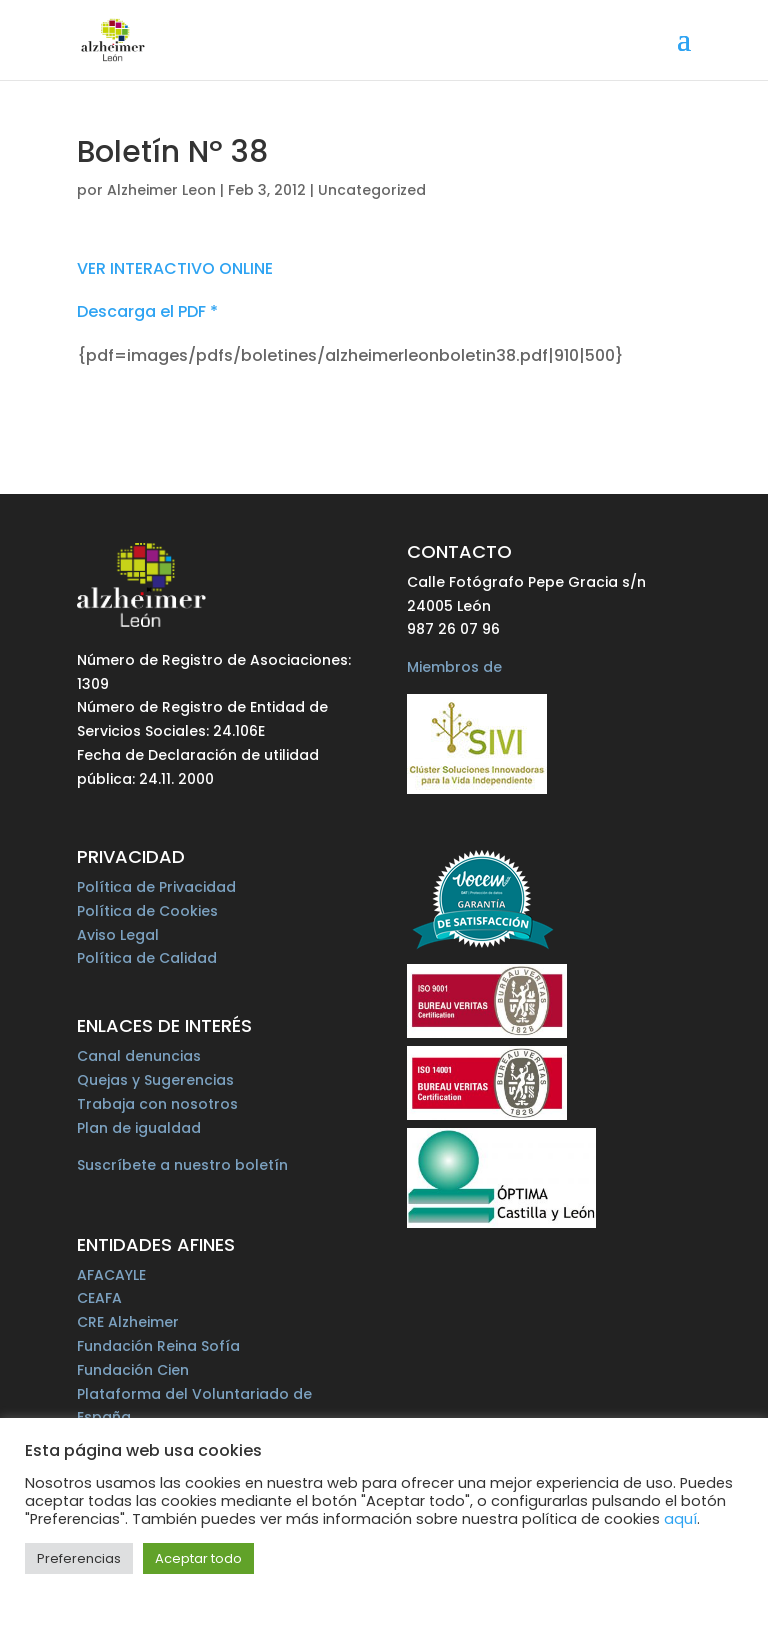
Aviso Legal (118, 935)
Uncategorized (372, 190)
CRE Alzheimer (128, 1322)
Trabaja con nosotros (157, 1104)
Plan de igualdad (139, 1128)
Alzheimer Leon (161, 190)
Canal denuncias (139, 1056)
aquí (680, 1519)
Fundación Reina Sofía (158, 1346)
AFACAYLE (111, 1275)
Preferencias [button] (79, 1558)
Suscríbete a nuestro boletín (182, 1165)
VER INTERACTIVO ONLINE (175, 268)
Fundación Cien (133, 1370)
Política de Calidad (147, 958)
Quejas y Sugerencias (155, 1080)
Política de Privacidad (156, 887)
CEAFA (99, 1298)
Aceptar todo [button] (198, 1558)
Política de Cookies (147, 911)
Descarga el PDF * (147, 311)
